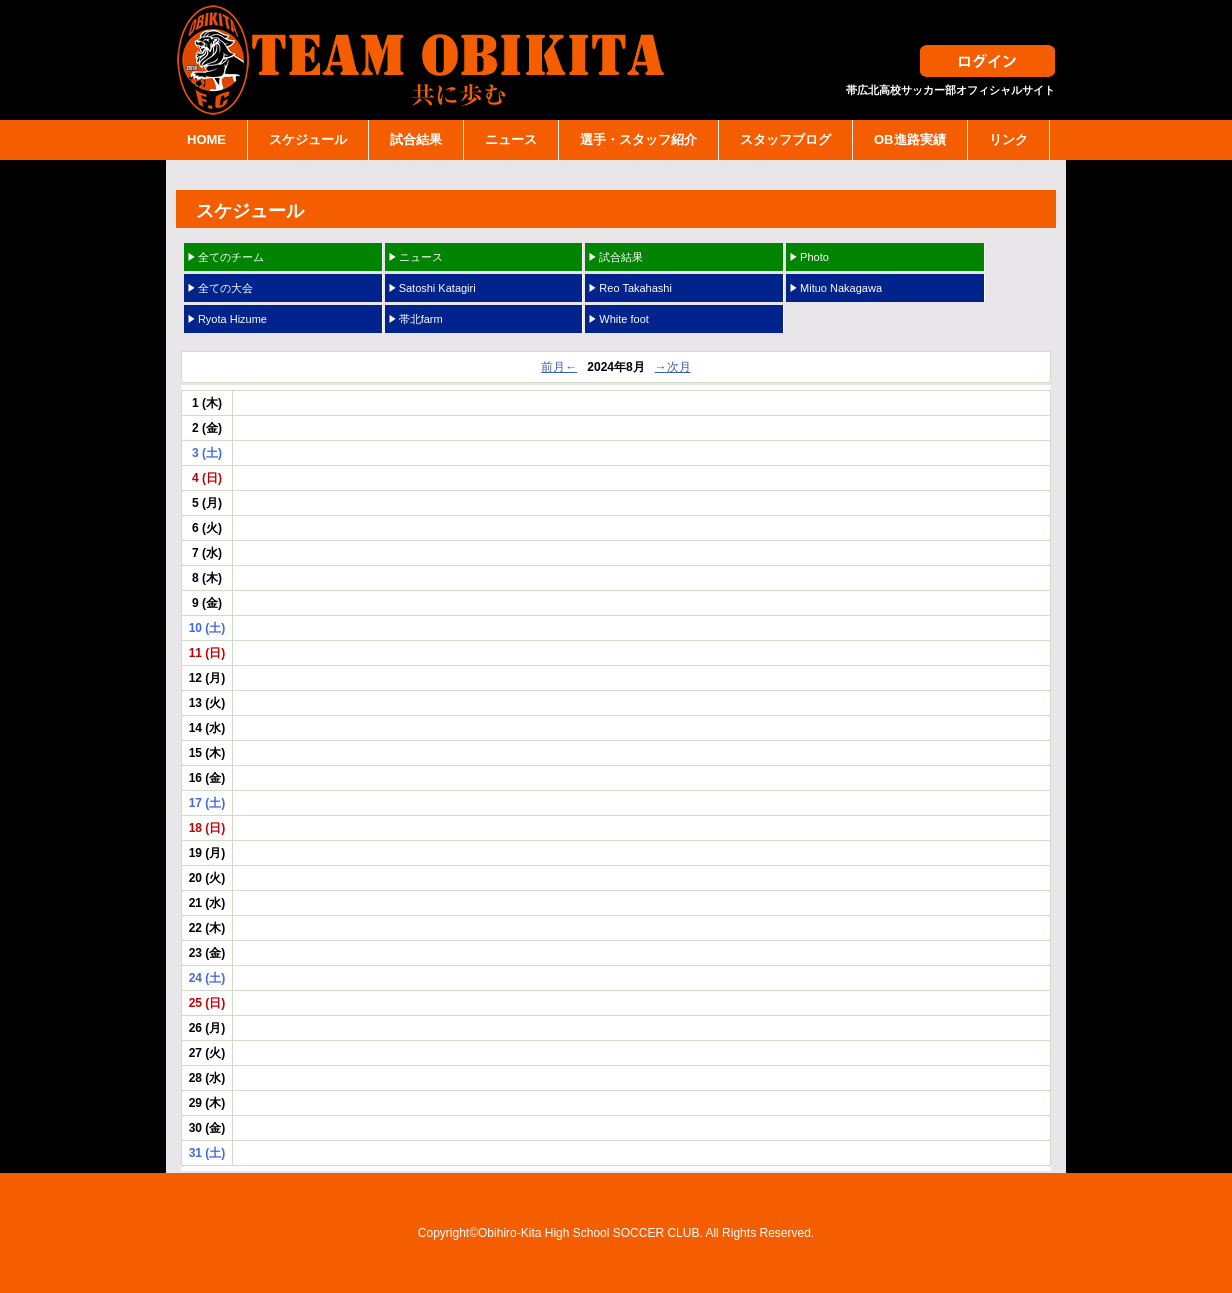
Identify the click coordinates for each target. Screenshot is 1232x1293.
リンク (1008, 139)
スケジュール (308, 139)
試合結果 (416, 139)
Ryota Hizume (232, 319)
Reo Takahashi (635, 288)
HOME (206, 139)
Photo (814, 257)
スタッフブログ (785, 139)
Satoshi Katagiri (437, 288)
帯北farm (421, 319)
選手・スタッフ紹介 (638, 139)
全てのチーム (231, 257)
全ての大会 (225, 288)
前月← (559, 367)
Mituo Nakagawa (841, 288)
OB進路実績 (910, 139)
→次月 (673, 367)
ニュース (511, 139)
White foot (624, 319)
